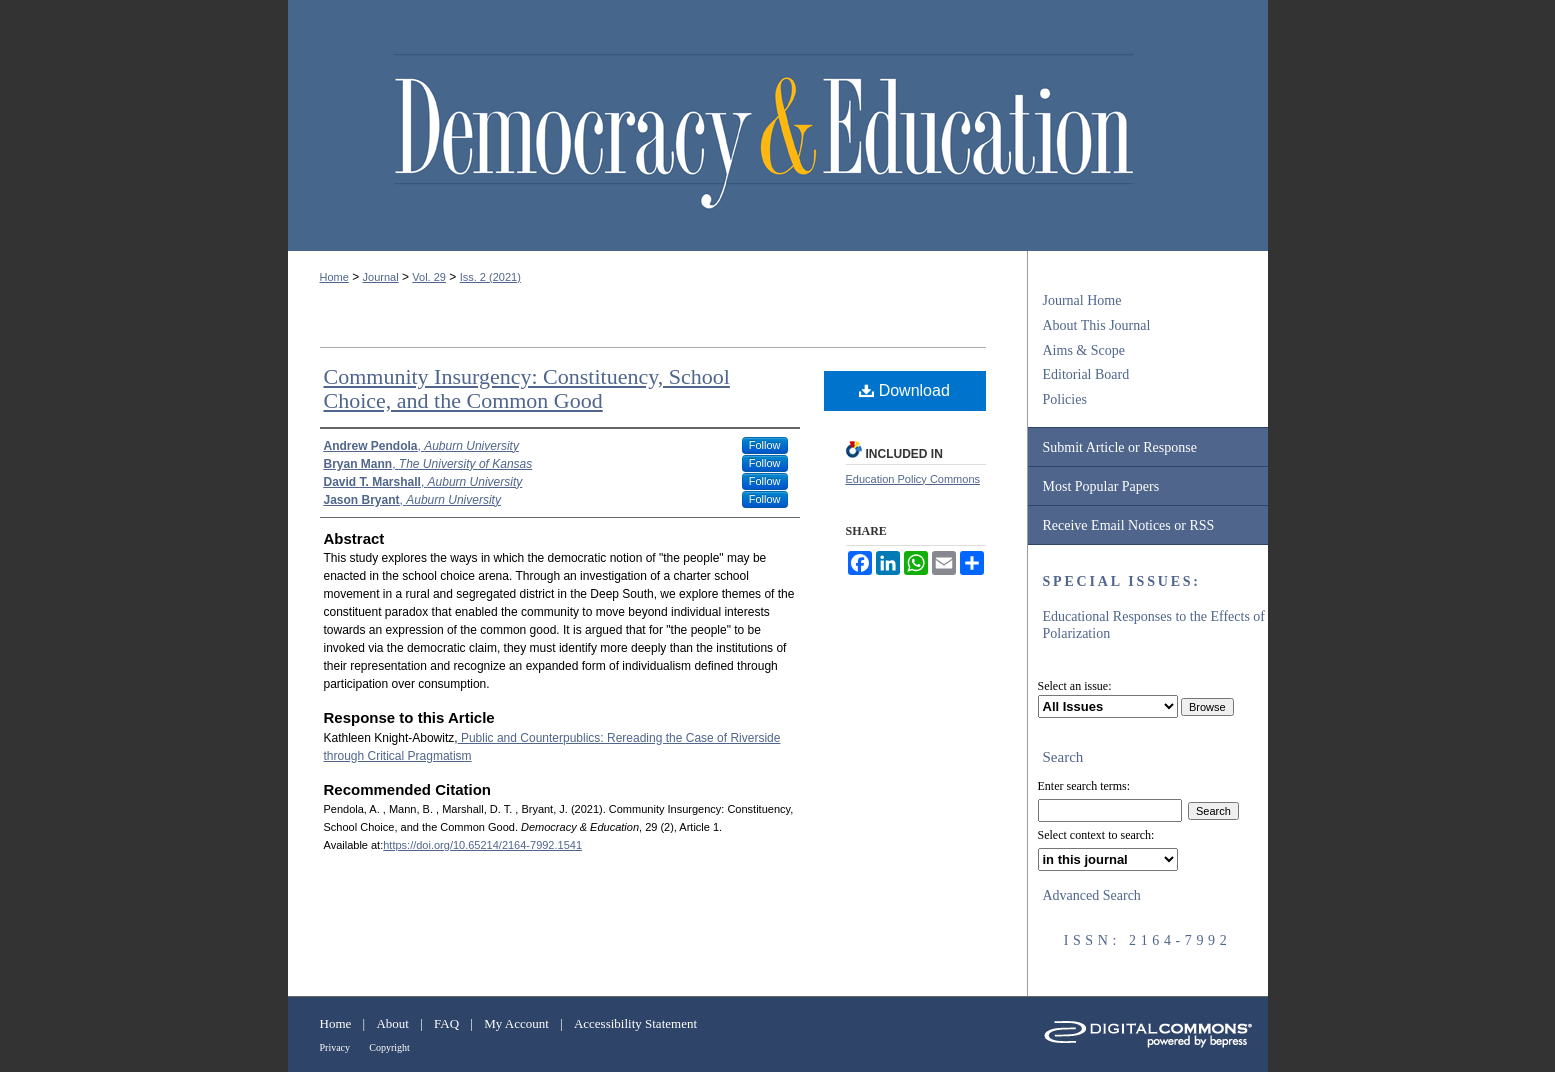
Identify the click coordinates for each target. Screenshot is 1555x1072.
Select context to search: (1096, 835)
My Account (516, 1023)
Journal (381, 277)
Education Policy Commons (913, 479)
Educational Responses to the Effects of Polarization (1154, 625)
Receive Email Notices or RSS (1129, 525)
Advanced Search (1092, 895)
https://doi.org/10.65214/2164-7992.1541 (482, 845)
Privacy (335, 1047)
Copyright (389, 1047)
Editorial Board (1086, 374)
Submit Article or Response (1120, 447)
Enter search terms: (1084, 786)
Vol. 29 (429, 277)
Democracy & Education (763, 132)
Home (334, 277)
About (392, 1023)
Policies (1065, 399)
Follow (765, 445)
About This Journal (1097, 325)
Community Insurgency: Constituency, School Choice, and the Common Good (527, 388)
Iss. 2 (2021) (490, 277)
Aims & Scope (1084, 350)
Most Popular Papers (1101, 486)
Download (904, 390)
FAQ (446, 1023)
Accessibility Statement (635, 1023)
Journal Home (1082, 300)
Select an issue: (1075, 686)
